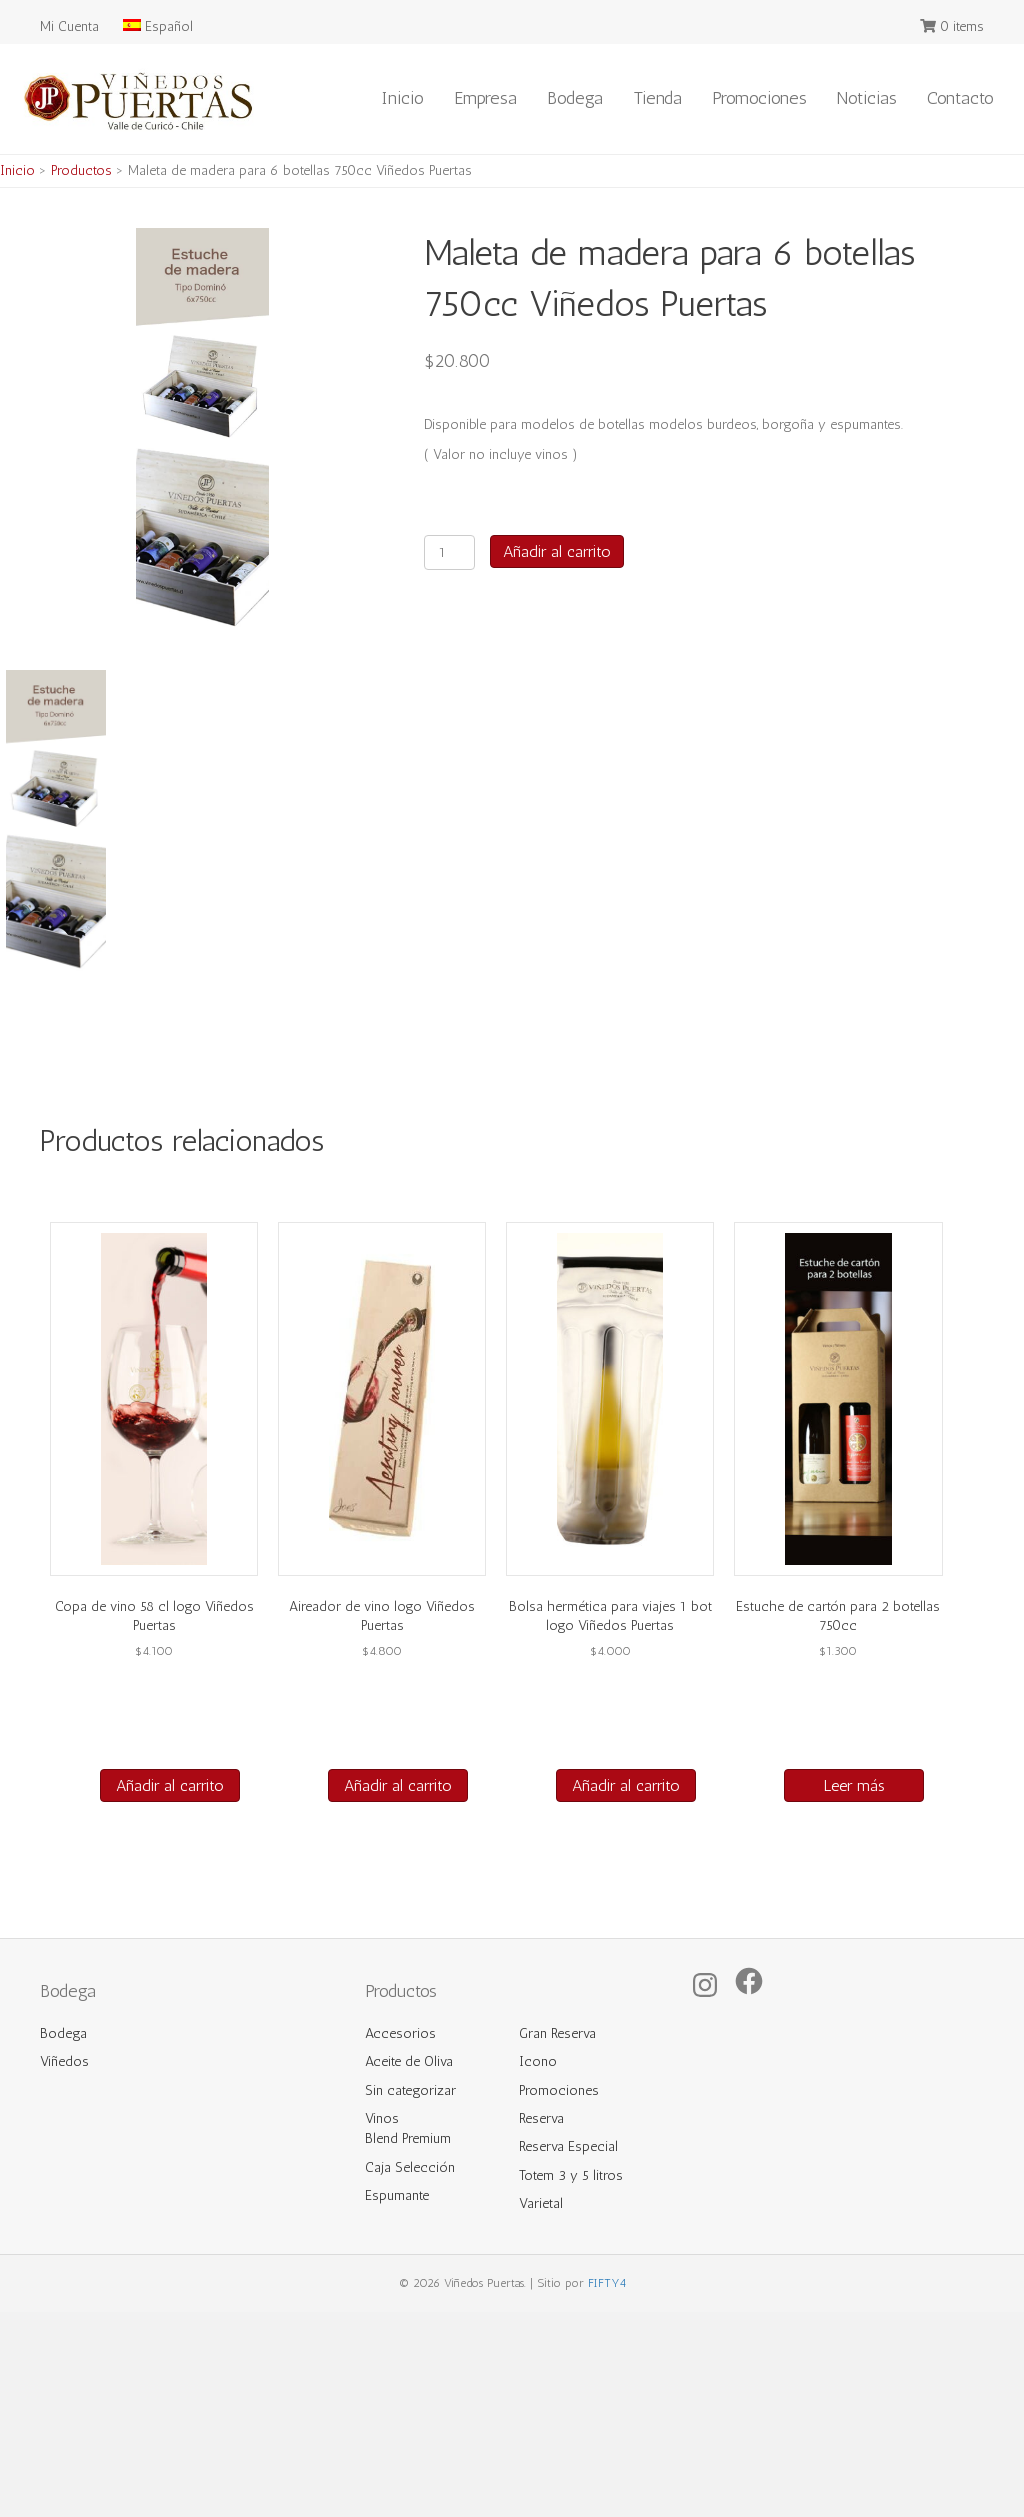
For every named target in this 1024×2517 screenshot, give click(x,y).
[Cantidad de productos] (449, 552)
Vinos (382, 2322)
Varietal (541, 2407)
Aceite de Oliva (409, 2265)
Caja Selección (410, 2371)
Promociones (759, 98)
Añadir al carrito (557, 551)
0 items (962, 26)
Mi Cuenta (69, 26)
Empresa (485, 98)
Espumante (397, 2399)
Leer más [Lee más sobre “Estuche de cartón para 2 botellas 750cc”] (854, 1989)
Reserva (541, 2322)
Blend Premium (408, 2342)
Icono (538, 2265)
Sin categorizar (410, 2294)
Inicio (402, 98)
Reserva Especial (568, 2350)
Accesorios (400, 2237)
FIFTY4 (607, 2487)
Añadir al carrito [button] (170, 1989)
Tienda (657, 98)
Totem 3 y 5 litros (571, 2379)
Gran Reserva (557, 2237)
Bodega (575, 98)
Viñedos (64, 2265)
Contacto (960, 98)
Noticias (867, 98)
